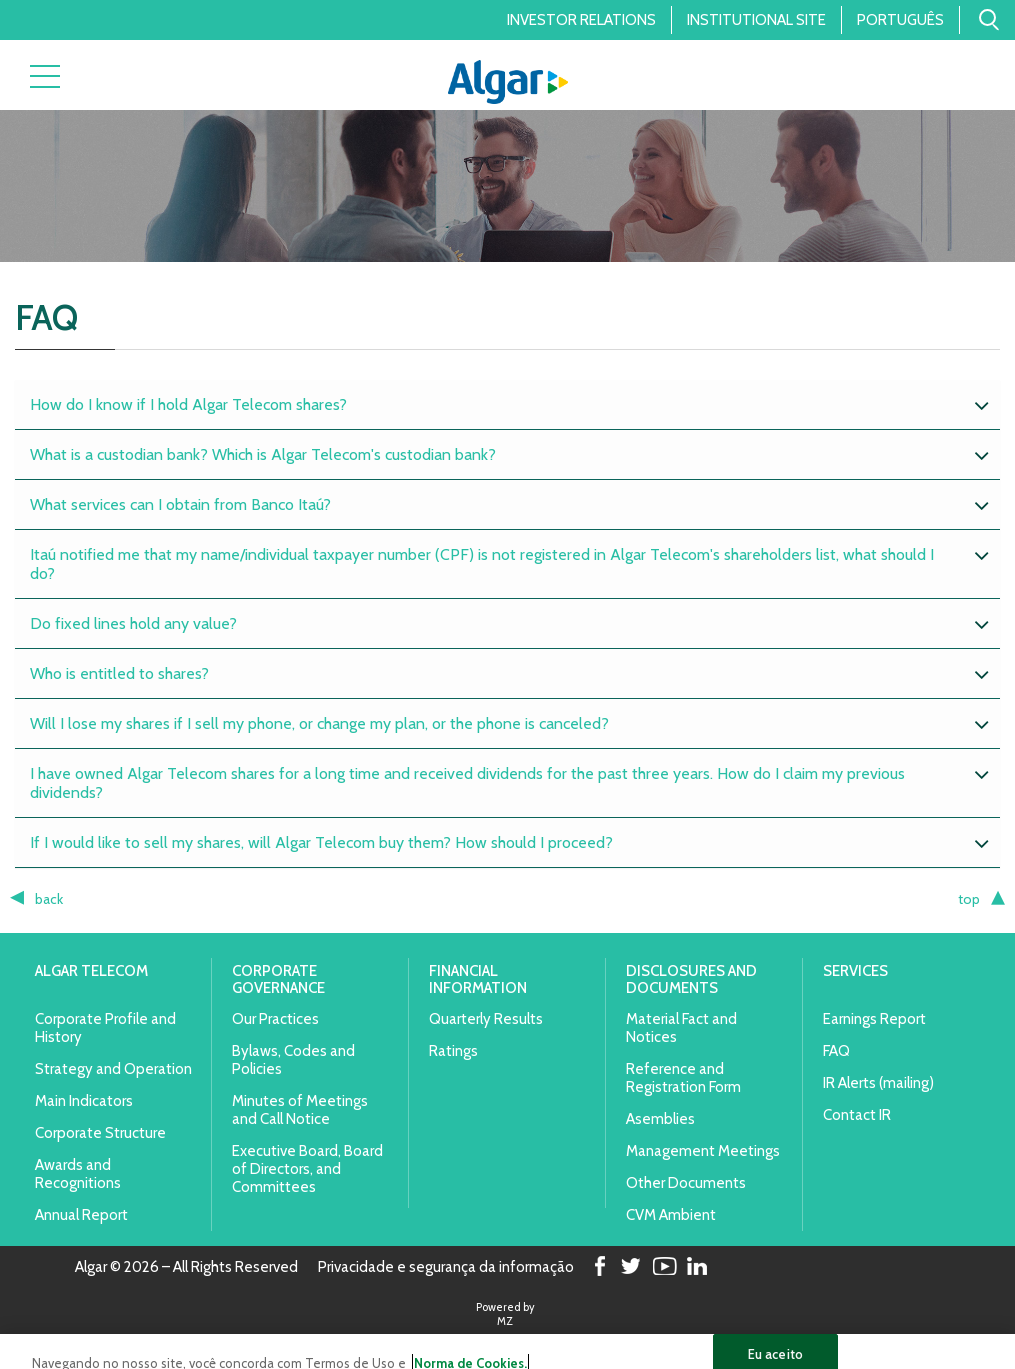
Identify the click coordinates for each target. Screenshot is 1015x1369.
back (49, 899)
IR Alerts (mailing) (878, 1083)
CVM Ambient (671, 1215)
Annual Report (81, 1215)
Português (900, 20)
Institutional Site (756, 20)
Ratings (453, 1051)
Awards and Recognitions (78, 1174)
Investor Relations (581, 20)
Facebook (598, 1267)
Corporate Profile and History (105, 1028)
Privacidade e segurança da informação (446, 1268)
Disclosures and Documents (691, 979)
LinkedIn (697, 1267)
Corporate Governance (278, 979)
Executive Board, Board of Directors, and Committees (307, 1169)
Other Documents (686, 1183)
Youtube (664, 1267)
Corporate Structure (100, 1133)
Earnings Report (874, 1019)
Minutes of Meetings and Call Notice (300, 1110)
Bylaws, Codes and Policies (293, 1060)
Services (855, 971)
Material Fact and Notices (681, 1028)
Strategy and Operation (113, 1069)
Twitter (631, 1267)
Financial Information (478, 979)
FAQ (836, 1051)
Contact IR (857, 1115)
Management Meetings (703, 1151)
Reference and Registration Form (683, 1078)
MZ (505, 1321)
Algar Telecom (91, 971)
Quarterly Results (486, 1019)
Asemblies (660, 1119)
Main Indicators (84, 1101)
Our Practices (275, 1019)
